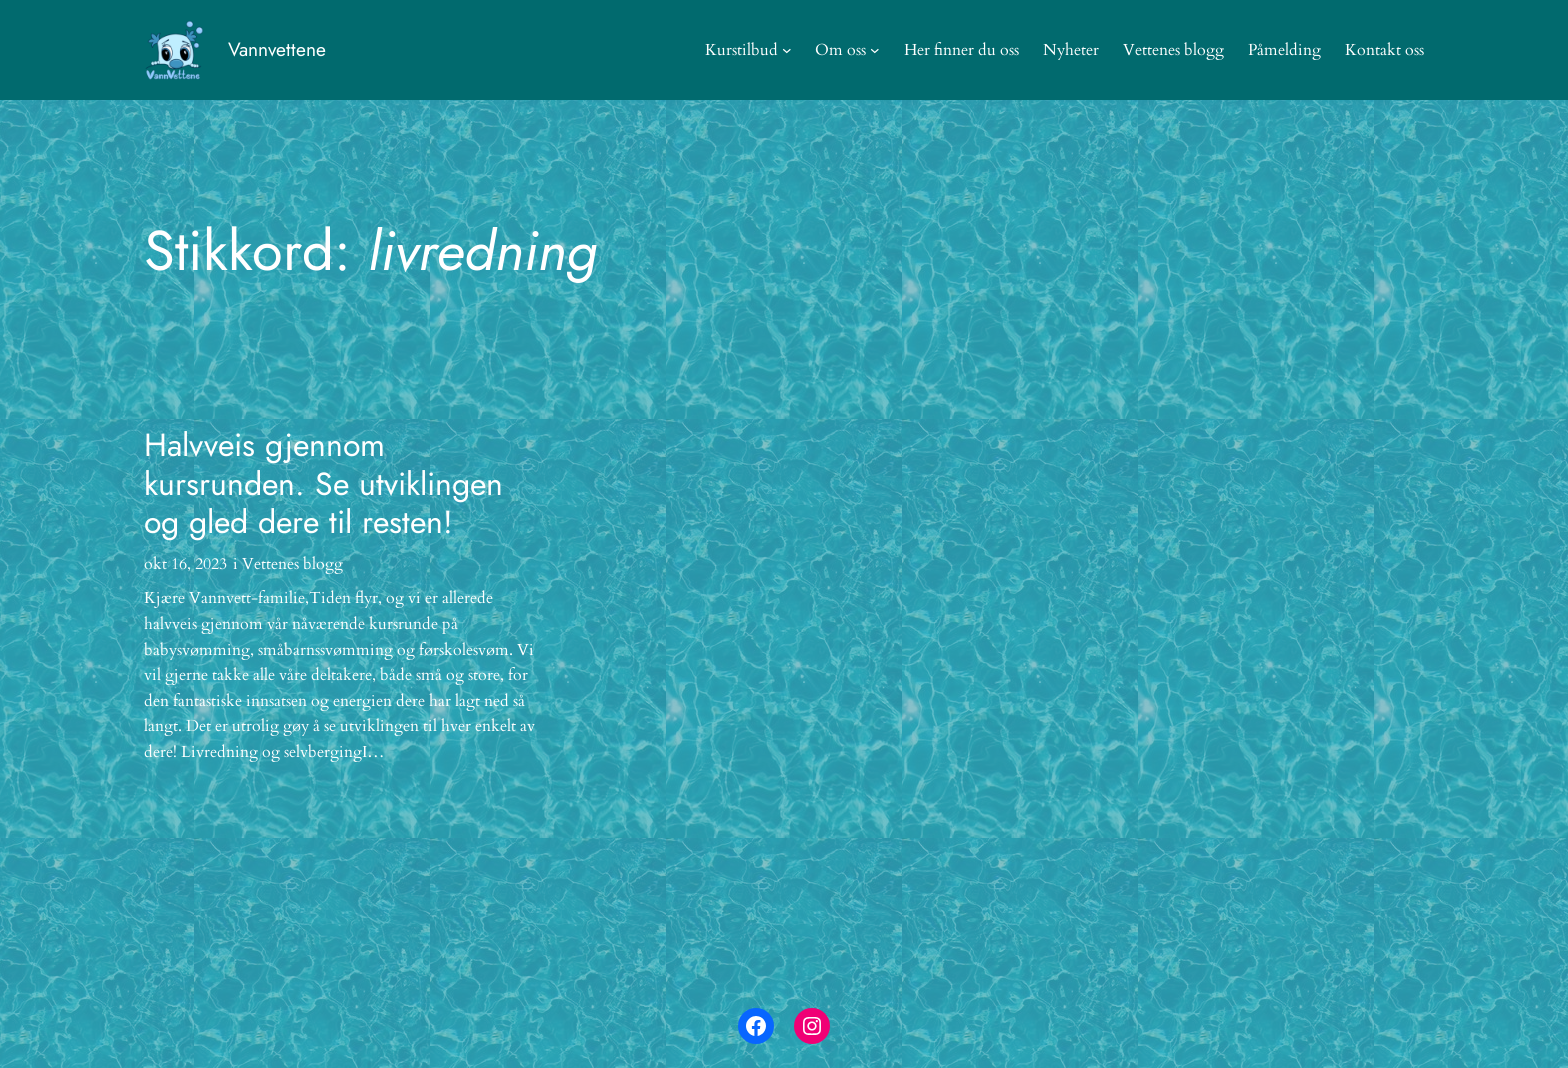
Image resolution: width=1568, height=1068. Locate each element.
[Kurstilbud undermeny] (787, 50)
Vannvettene (277, 49)
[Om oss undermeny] (875, 50)
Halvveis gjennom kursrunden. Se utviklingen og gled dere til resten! (323, 483)
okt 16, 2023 (185, 564)
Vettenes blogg (292, 564)
